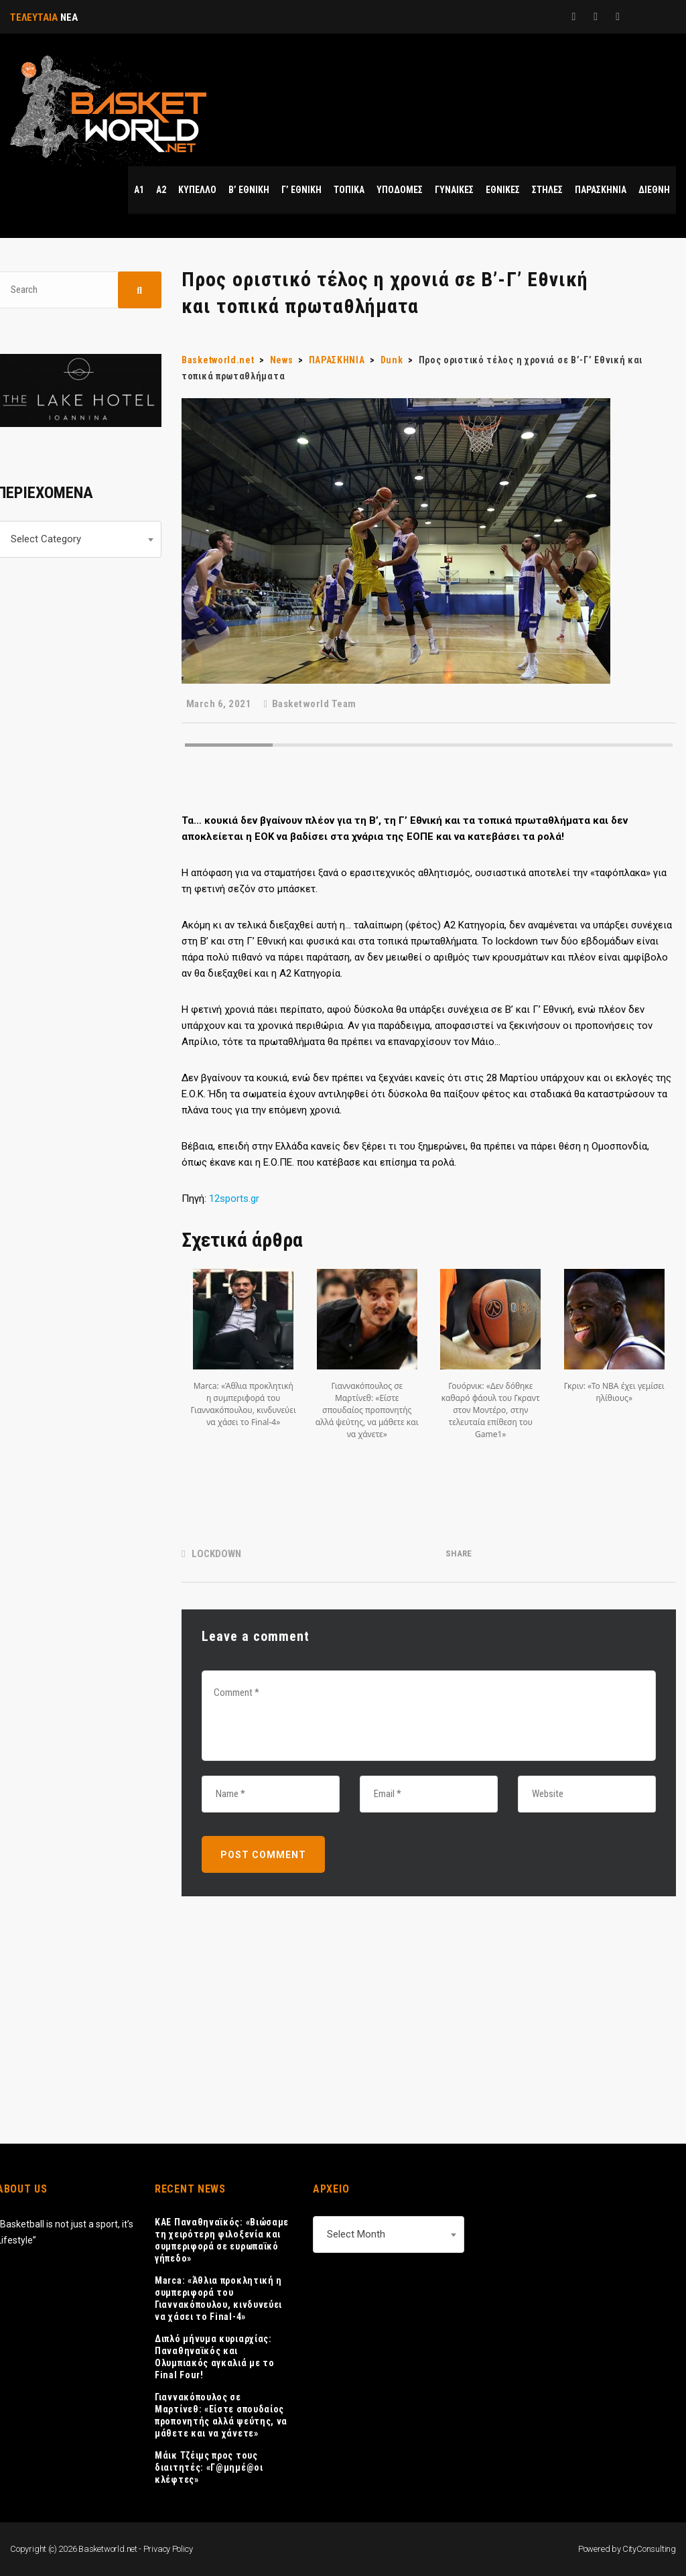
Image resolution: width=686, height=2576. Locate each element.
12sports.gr (234, 1198)
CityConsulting (649, 2549)
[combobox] (388, 2234)
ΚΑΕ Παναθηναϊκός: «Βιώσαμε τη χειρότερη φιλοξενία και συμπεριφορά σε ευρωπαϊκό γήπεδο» (222, 2240)
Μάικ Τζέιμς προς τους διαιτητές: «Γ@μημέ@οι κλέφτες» (209, 2467)
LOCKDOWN (216, 1554)
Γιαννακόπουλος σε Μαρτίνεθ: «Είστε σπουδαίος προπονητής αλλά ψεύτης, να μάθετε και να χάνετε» (221, 2415)
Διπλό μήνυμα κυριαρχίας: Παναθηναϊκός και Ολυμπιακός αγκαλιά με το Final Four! (215, 2356)
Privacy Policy (168, 2549)
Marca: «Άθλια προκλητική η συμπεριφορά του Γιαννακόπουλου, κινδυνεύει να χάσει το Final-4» (218, 2298)
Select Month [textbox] (356, 2234)
